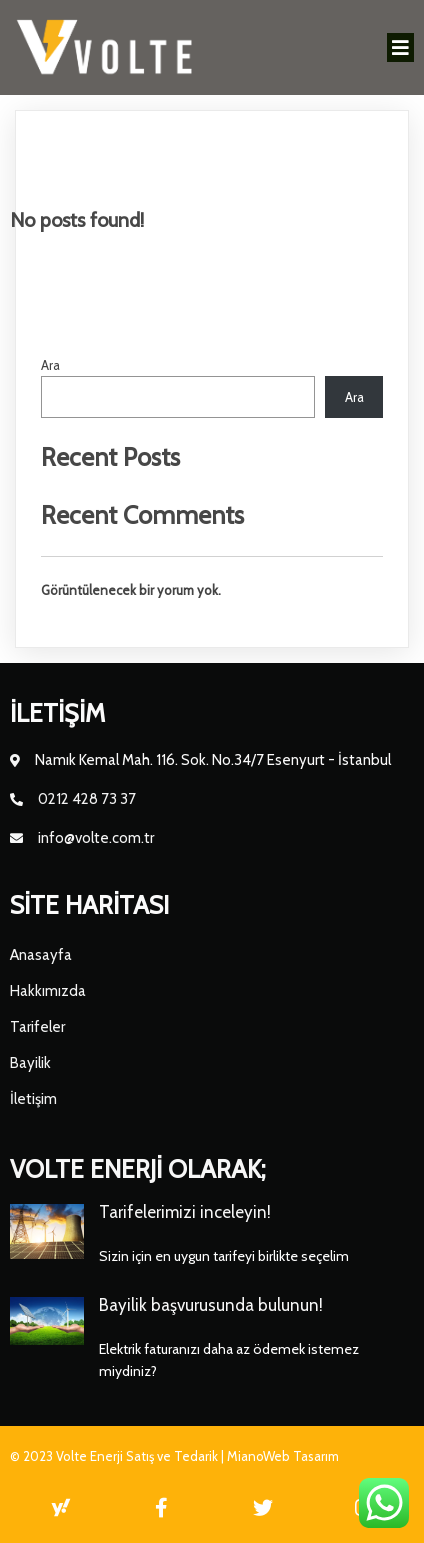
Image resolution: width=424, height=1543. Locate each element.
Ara (50, 365)
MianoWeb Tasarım (283, 1456)
